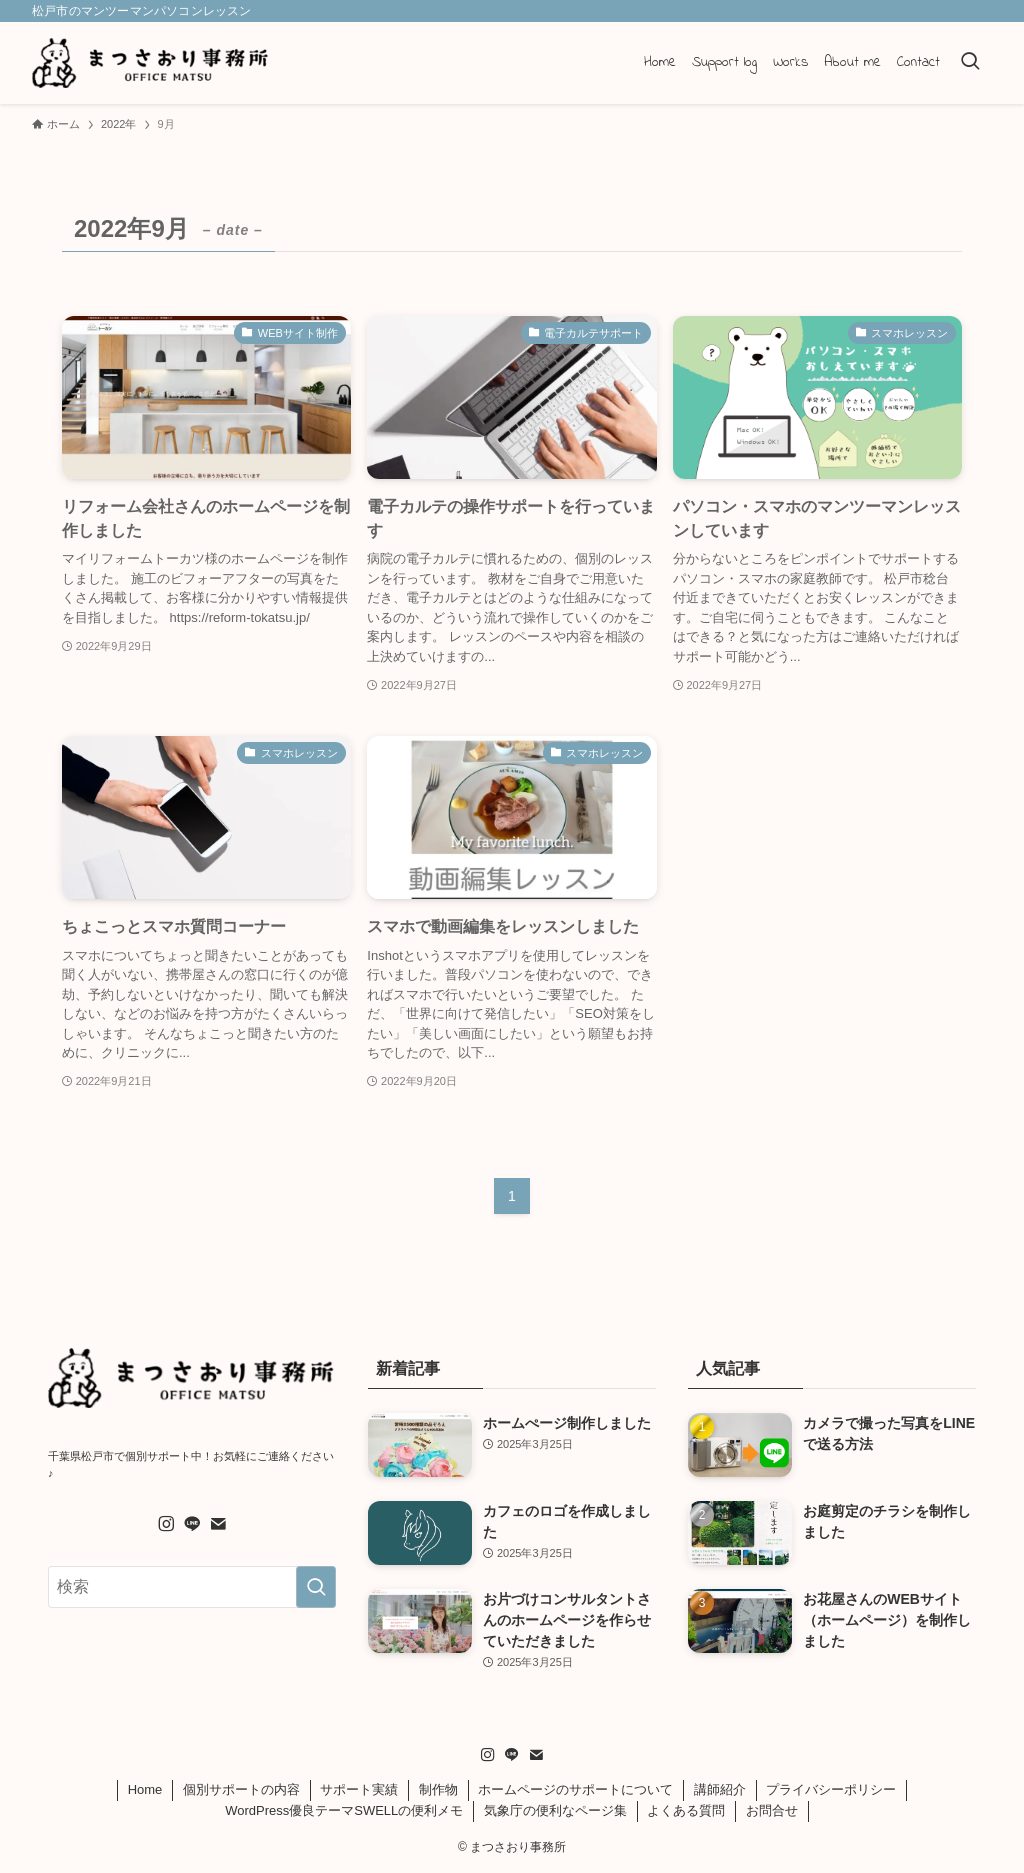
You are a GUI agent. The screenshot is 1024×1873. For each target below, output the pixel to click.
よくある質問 (686, 1810)
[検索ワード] (192, 1587)
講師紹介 (720, 1789)
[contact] (218, 1524)
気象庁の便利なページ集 (555, 1810)
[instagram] (166, 1524)
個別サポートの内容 (241, 1789)
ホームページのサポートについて (575, 1789)
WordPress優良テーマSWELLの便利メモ (344, 1810)
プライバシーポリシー (831, 1789)
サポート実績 (359, 1789)
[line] (192, 1524)
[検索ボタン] (970, 63)
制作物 (438, 1789)
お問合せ (772, 1810)
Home (145, 1789)
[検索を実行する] (316, 1587)
